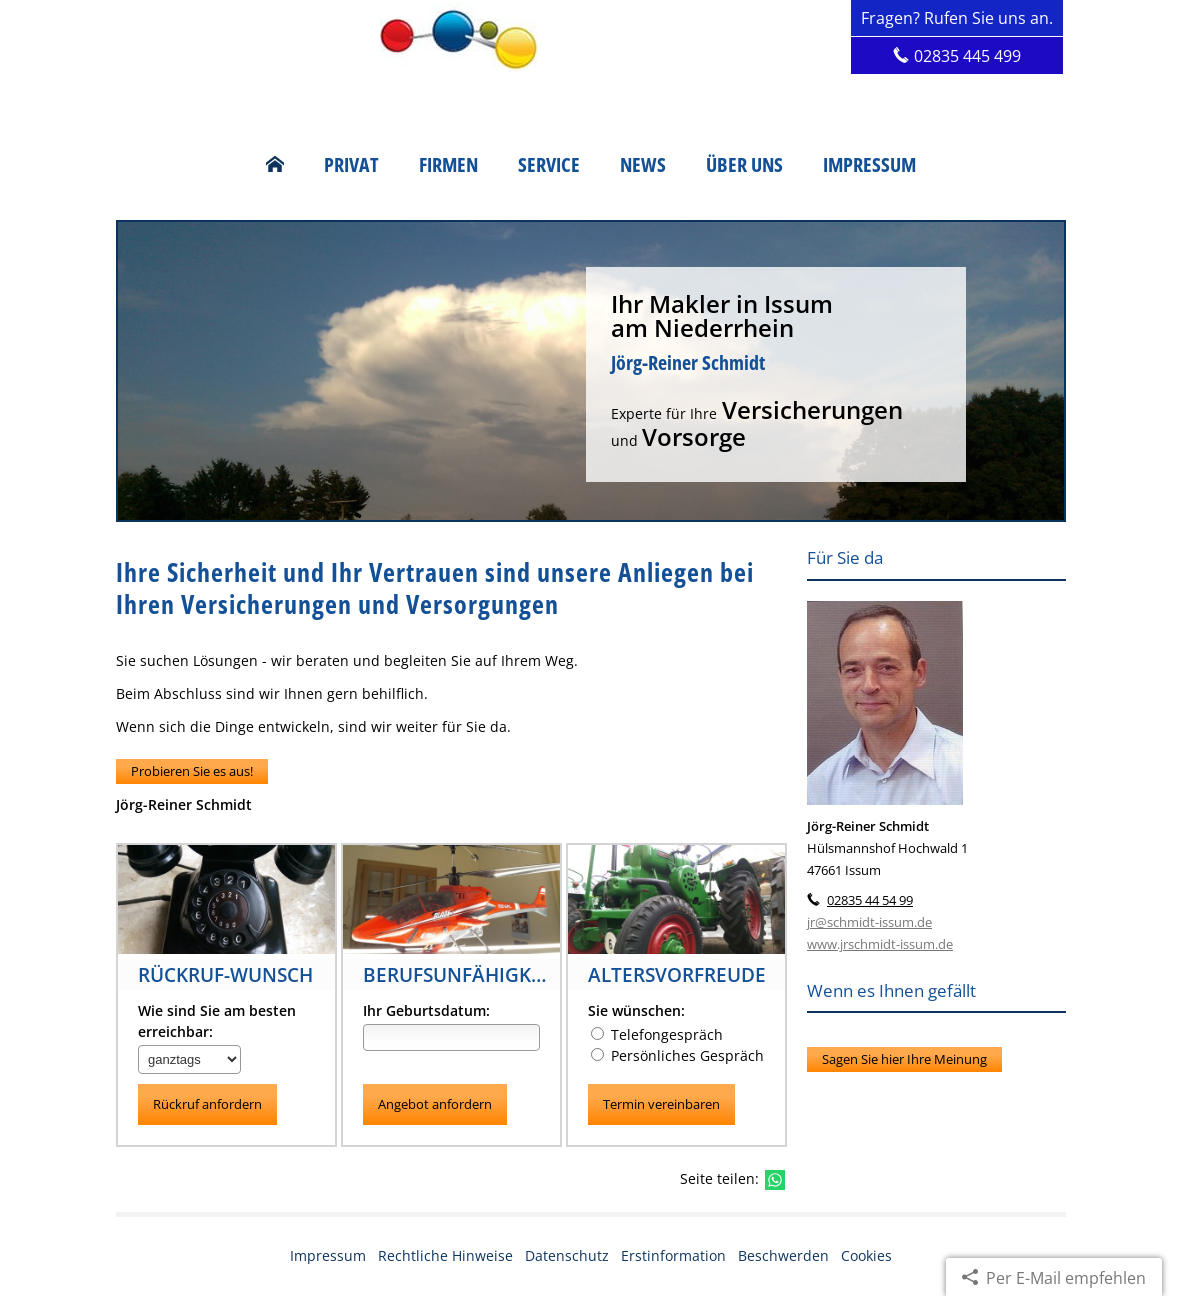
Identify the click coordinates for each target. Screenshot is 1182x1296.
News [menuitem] (643, 165)
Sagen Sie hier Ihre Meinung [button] (904, 1059)
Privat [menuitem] (351, 165)
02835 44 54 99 (870, 900)
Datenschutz (567, 1255)
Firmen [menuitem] (448, 165)
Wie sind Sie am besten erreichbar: (217, 1021)
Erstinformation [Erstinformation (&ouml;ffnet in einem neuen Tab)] (673, 1255)
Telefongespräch (667, 1034)
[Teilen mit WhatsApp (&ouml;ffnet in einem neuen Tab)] (775, 1180)
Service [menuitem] (549, 165)
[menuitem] (275, 165)
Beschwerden (783, 1255)
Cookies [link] (866, 1255)
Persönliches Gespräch (687, 1055)
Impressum (328, 1255)
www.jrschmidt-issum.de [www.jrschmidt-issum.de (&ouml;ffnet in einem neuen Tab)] (880, 944)
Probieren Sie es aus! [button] (192, 771)
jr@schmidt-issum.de (869, 922)
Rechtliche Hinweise (445, 1255)
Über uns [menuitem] (744, 165)
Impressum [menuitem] (869, 165)
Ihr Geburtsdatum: (426, 1010)
